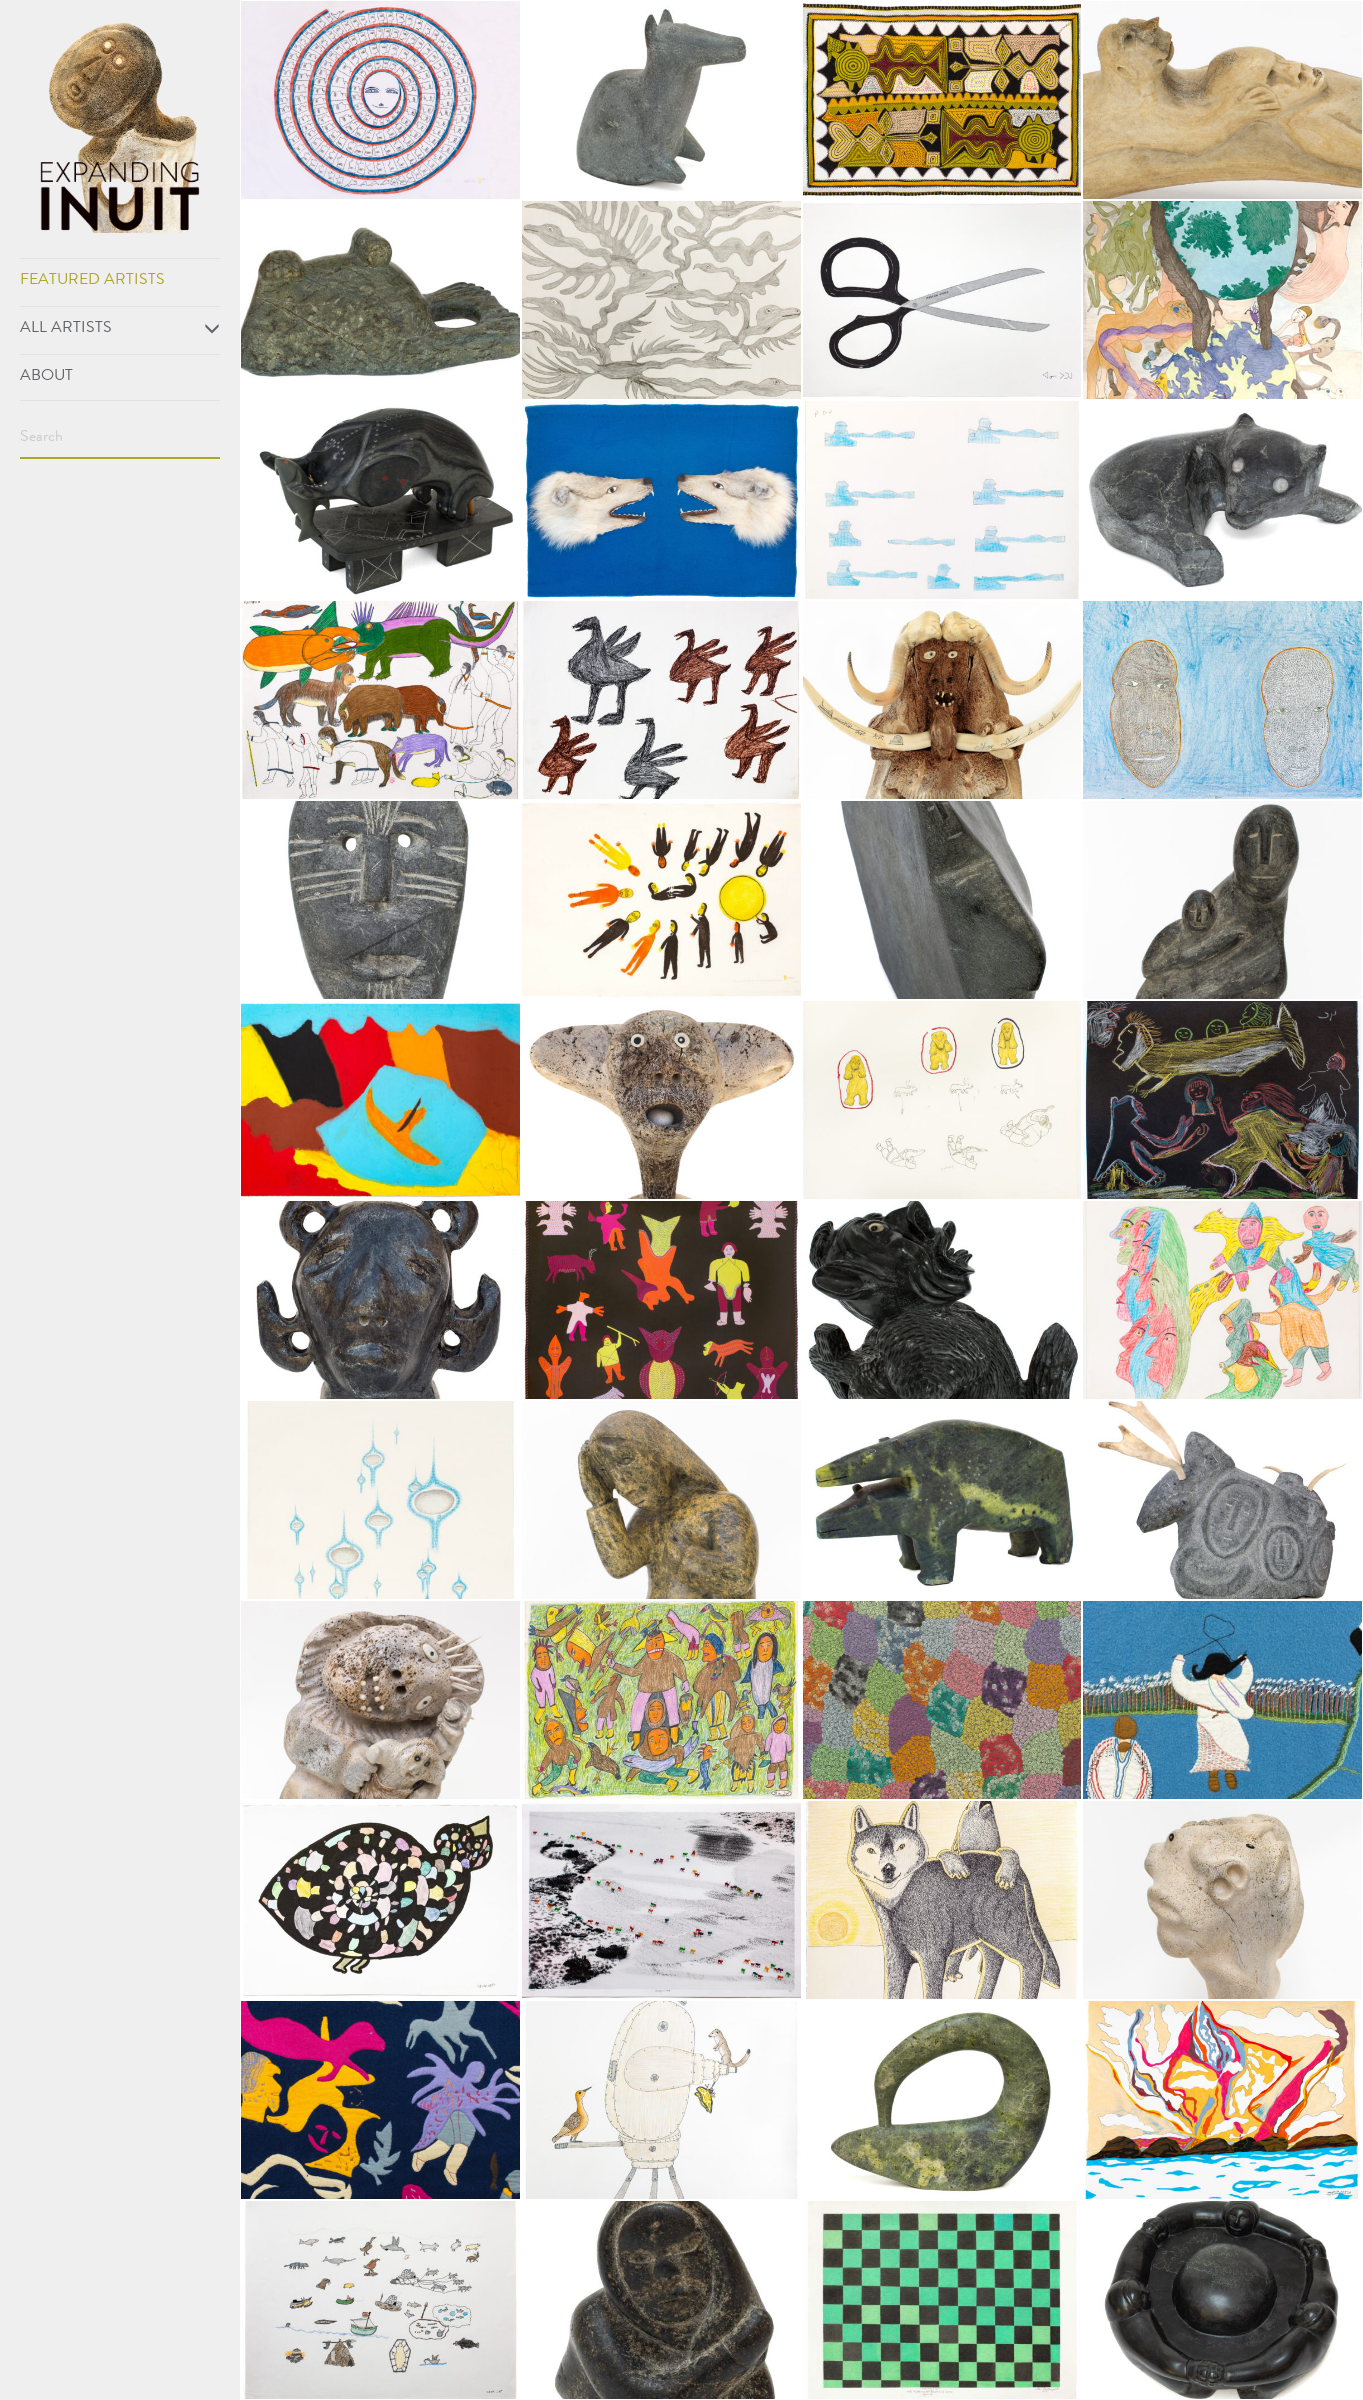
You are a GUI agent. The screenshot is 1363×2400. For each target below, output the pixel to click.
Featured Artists (92, 281)
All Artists (120, 328)
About (46, 377)
